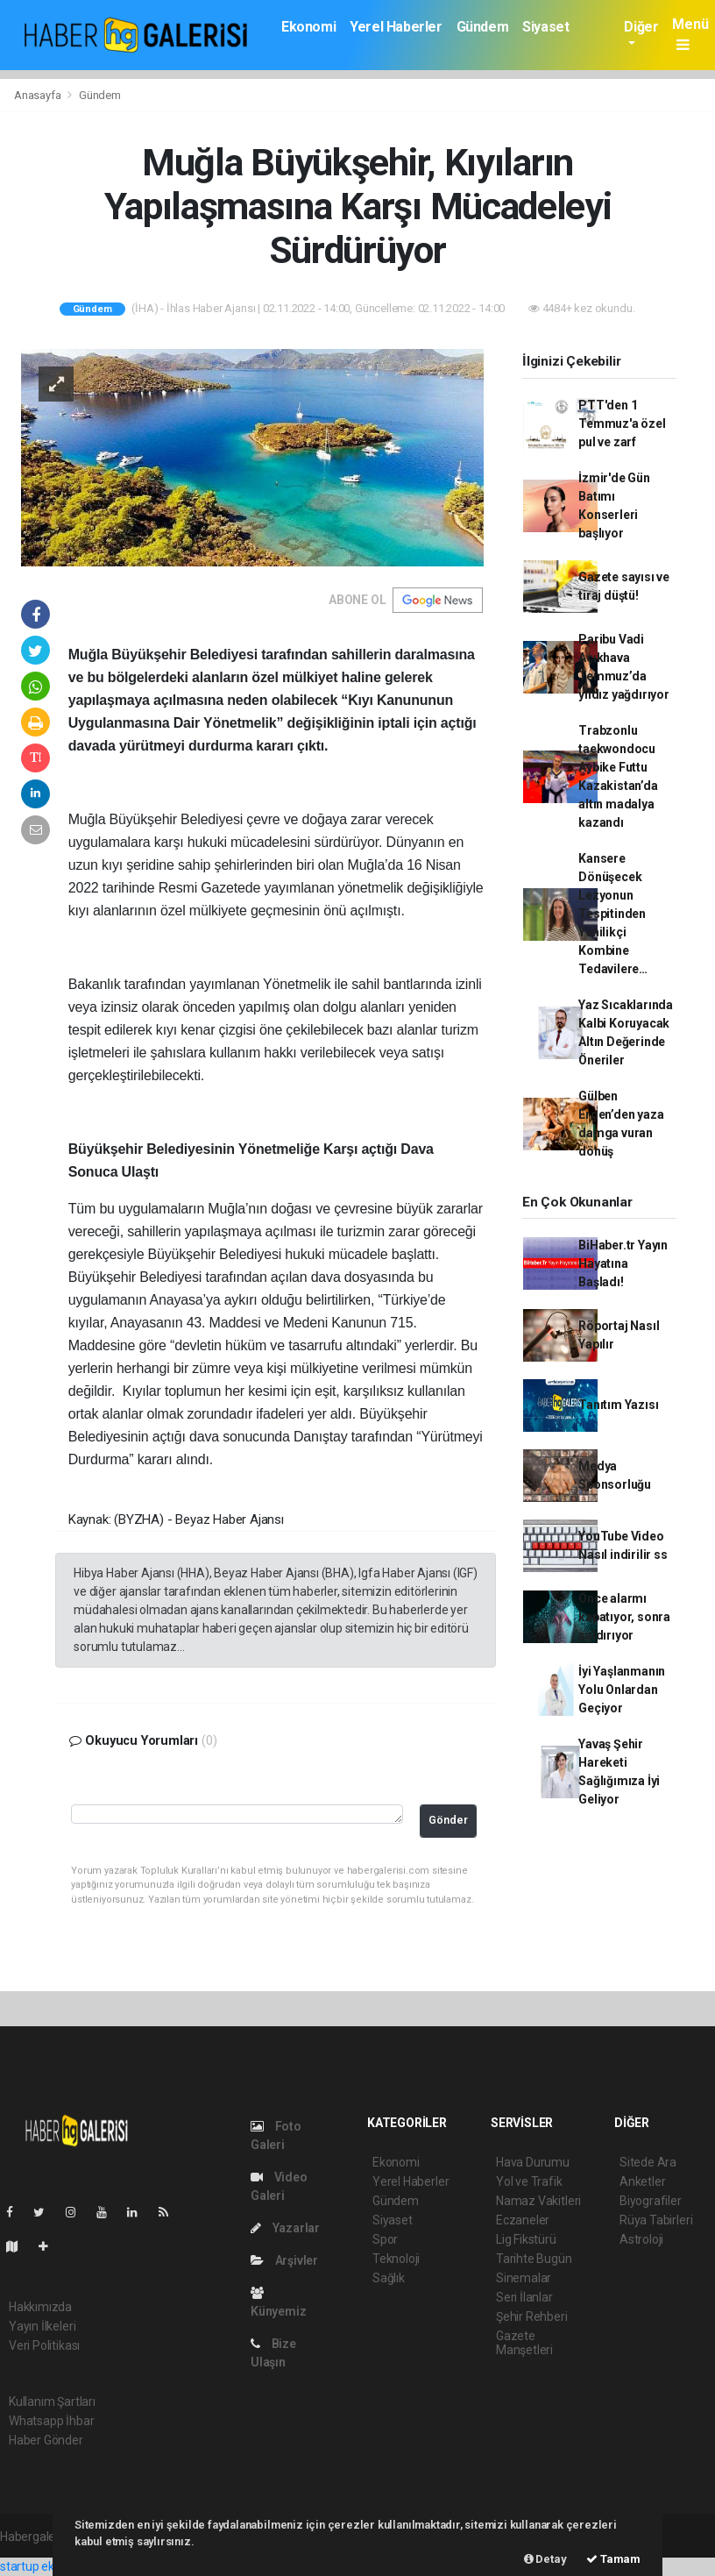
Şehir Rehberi (532, 2316)
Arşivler (284, 2260)
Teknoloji (396, 2259)
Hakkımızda (40, 2307)
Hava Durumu (533, 2162)
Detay (545, 2558)
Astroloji (641, 2239)
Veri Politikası (44, 2345)
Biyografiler (650, 2201)
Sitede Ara (647, 2162)
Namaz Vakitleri (538, 2201)
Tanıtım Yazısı (618, 1405)
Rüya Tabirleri (655, 2220)
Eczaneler (522, 2220)
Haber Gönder (46, 2440)
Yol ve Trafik (529, 2181)
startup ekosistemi (50, 2566)
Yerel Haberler (396, 26)
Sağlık (388, 2278)
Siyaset (545, 26)
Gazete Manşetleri (524, 2343)
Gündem (483, 26)
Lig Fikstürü (526, 2239)
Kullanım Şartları (52, 2402)
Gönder (448, 1819)
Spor (385, 2239)
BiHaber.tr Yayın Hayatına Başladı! (623, 1263)
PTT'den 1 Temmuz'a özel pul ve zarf (622, 423)
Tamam (613, 2558)
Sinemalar (523, 2278)
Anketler (642, 2181)
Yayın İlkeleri (42, 2326)
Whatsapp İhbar (51, 2421)
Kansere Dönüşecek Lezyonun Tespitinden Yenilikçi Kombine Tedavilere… (613, 913)
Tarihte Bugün (534, 2259)
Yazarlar (285, 2228)
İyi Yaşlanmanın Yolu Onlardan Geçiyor (621, 1689)
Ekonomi (308, 26)
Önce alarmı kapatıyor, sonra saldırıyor (624, 1616)
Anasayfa (38, 95)
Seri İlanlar (524, 2297)
